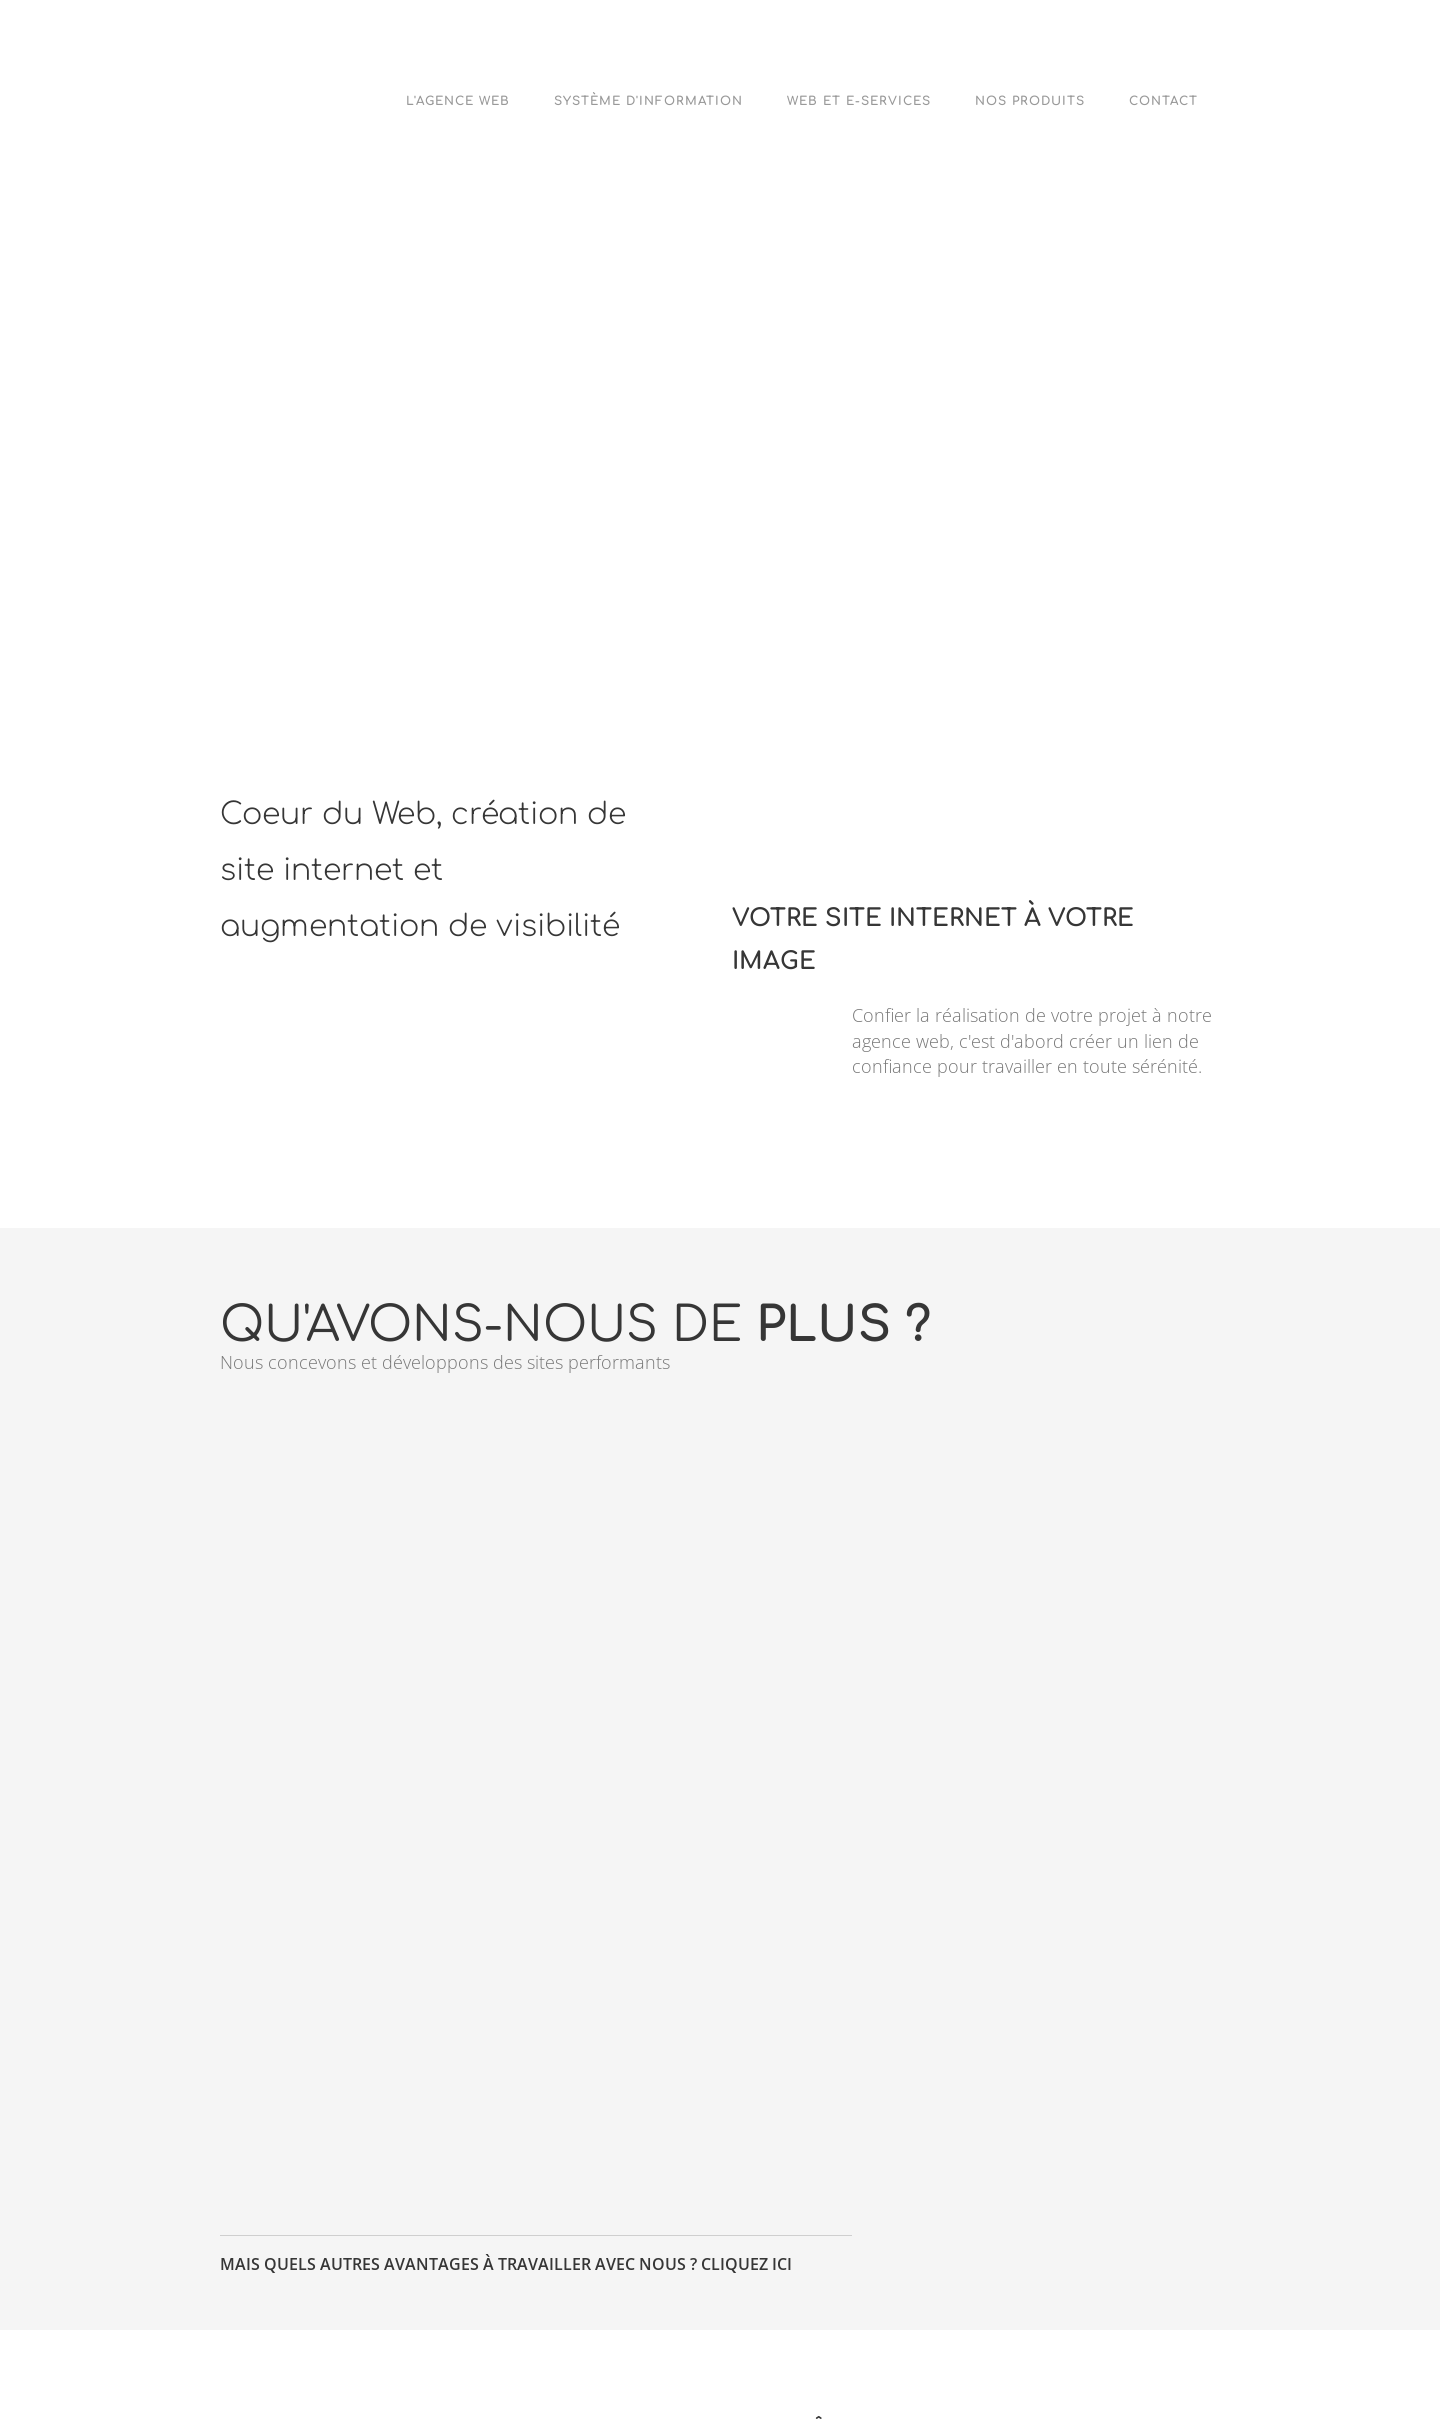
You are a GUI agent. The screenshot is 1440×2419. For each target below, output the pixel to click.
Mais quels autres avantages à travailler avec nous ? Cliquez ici (506, 1908)
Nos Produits (1030, 101)
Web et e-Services (859, 101)
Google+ (890, 2345)
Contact (1163, 101)
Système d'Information (648, 101)
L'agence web (458, 101)
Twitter (529, 2345)
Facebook (707, 2345)
